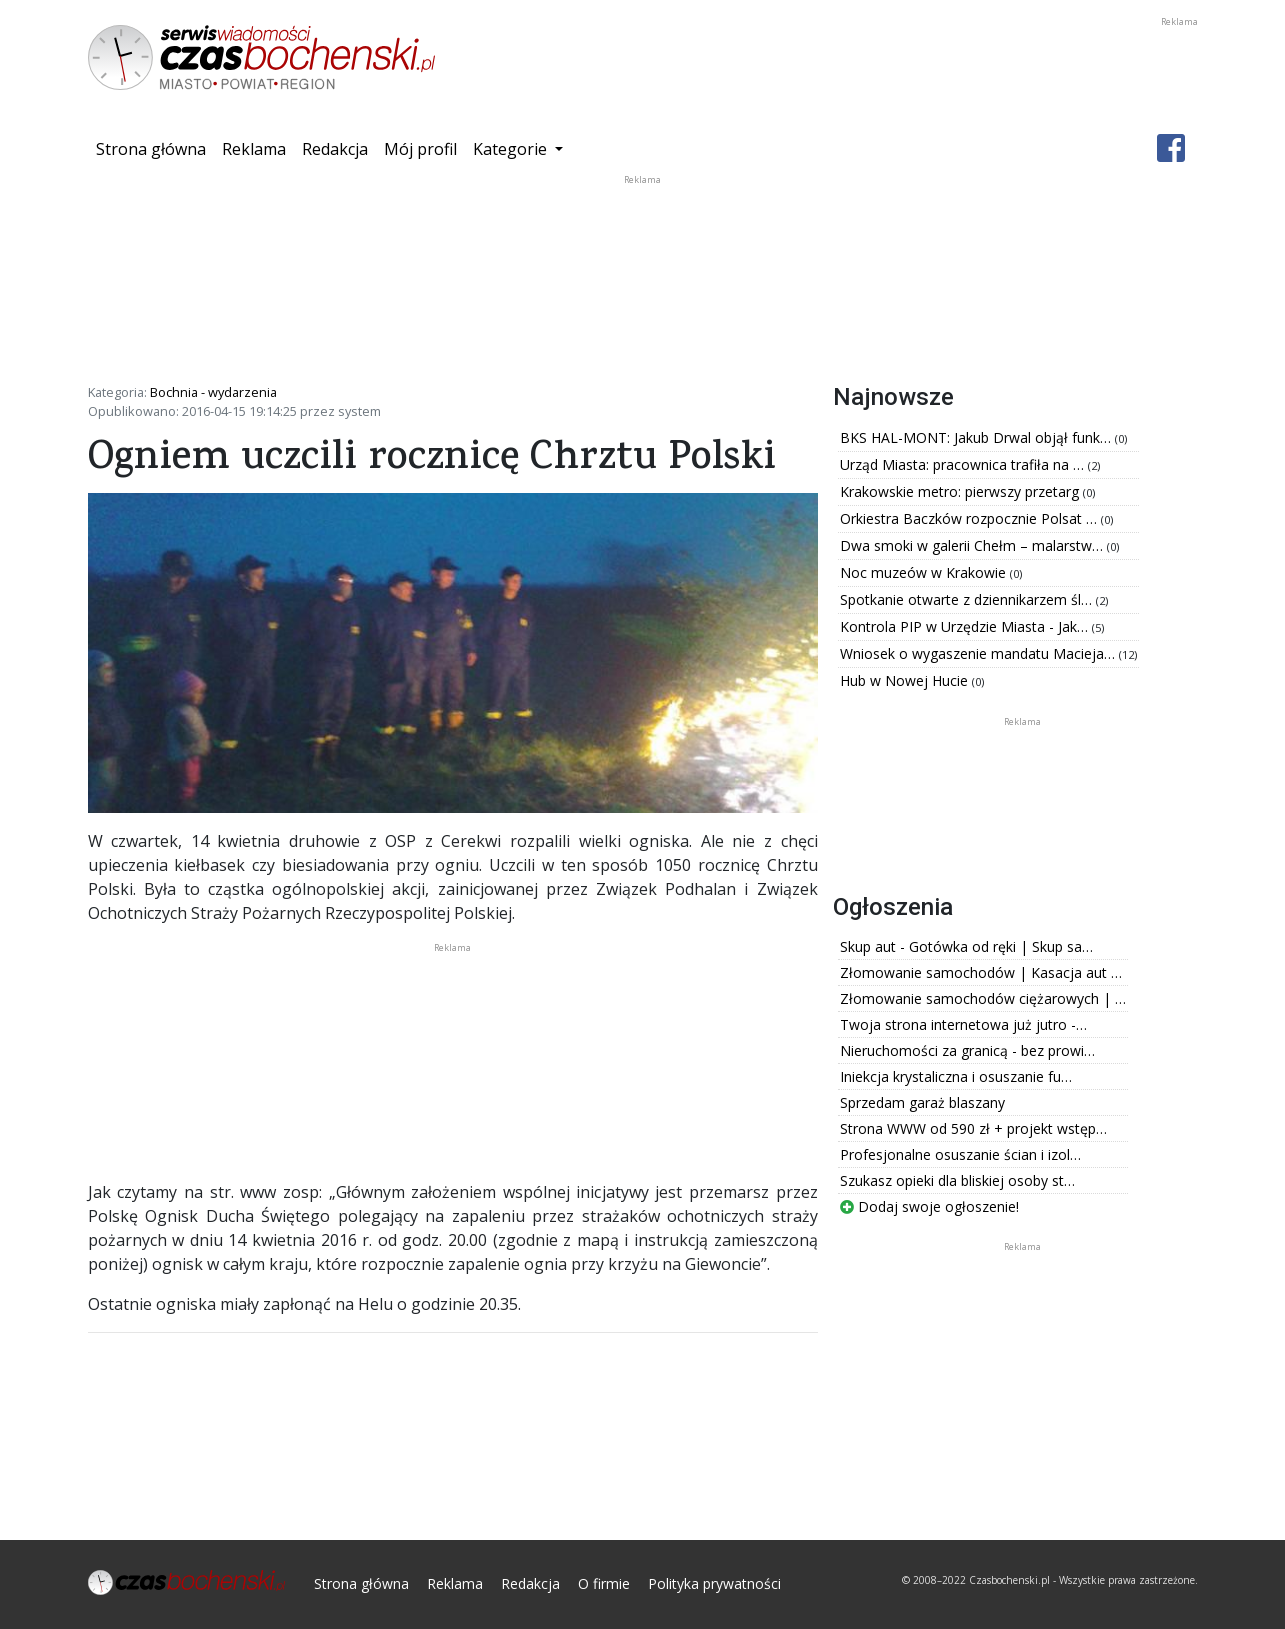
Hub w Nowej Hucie (906, 680)
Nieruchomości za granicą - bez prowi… (967, 1050)
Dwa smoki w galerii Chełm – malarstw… (973, 545)
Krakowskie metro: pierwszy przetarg (961, 491)
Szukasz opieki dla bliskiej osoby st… (957, 1180)
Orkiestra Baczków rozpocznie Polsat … (970, 518)
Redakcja (335, 149)
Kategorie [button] (512, 149)
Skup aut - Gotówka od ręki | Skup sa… (966, 946)
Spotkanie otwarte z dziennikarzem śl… (968, 599)
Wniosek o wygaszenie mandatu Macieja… (979, 653)
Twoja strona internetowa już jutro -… (963, 1024)
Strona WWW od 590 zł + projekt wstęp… (973, 1128)
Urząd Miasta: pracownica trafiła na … (964, 464)
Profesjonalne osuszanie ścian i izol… (960, 1154)
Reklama (254, 149)
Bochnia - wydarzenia (213, 392)
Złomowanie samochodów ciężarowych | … (983, 998)
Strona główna (155, 148)
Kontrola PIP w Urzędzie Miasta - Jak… (966, 626)
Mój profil (420, 149)
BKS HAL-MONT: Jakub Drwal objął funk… (977, 437)
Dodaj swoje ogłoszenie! (929, 1206)
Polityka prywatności (714, 1583)
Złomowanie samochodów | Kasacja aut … (981, 972)
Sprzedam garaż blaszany (922, 1102)
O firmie (604, 1583)
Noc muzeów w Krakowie (925, 572)
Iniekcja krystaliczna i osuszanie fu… (956, 1076)
